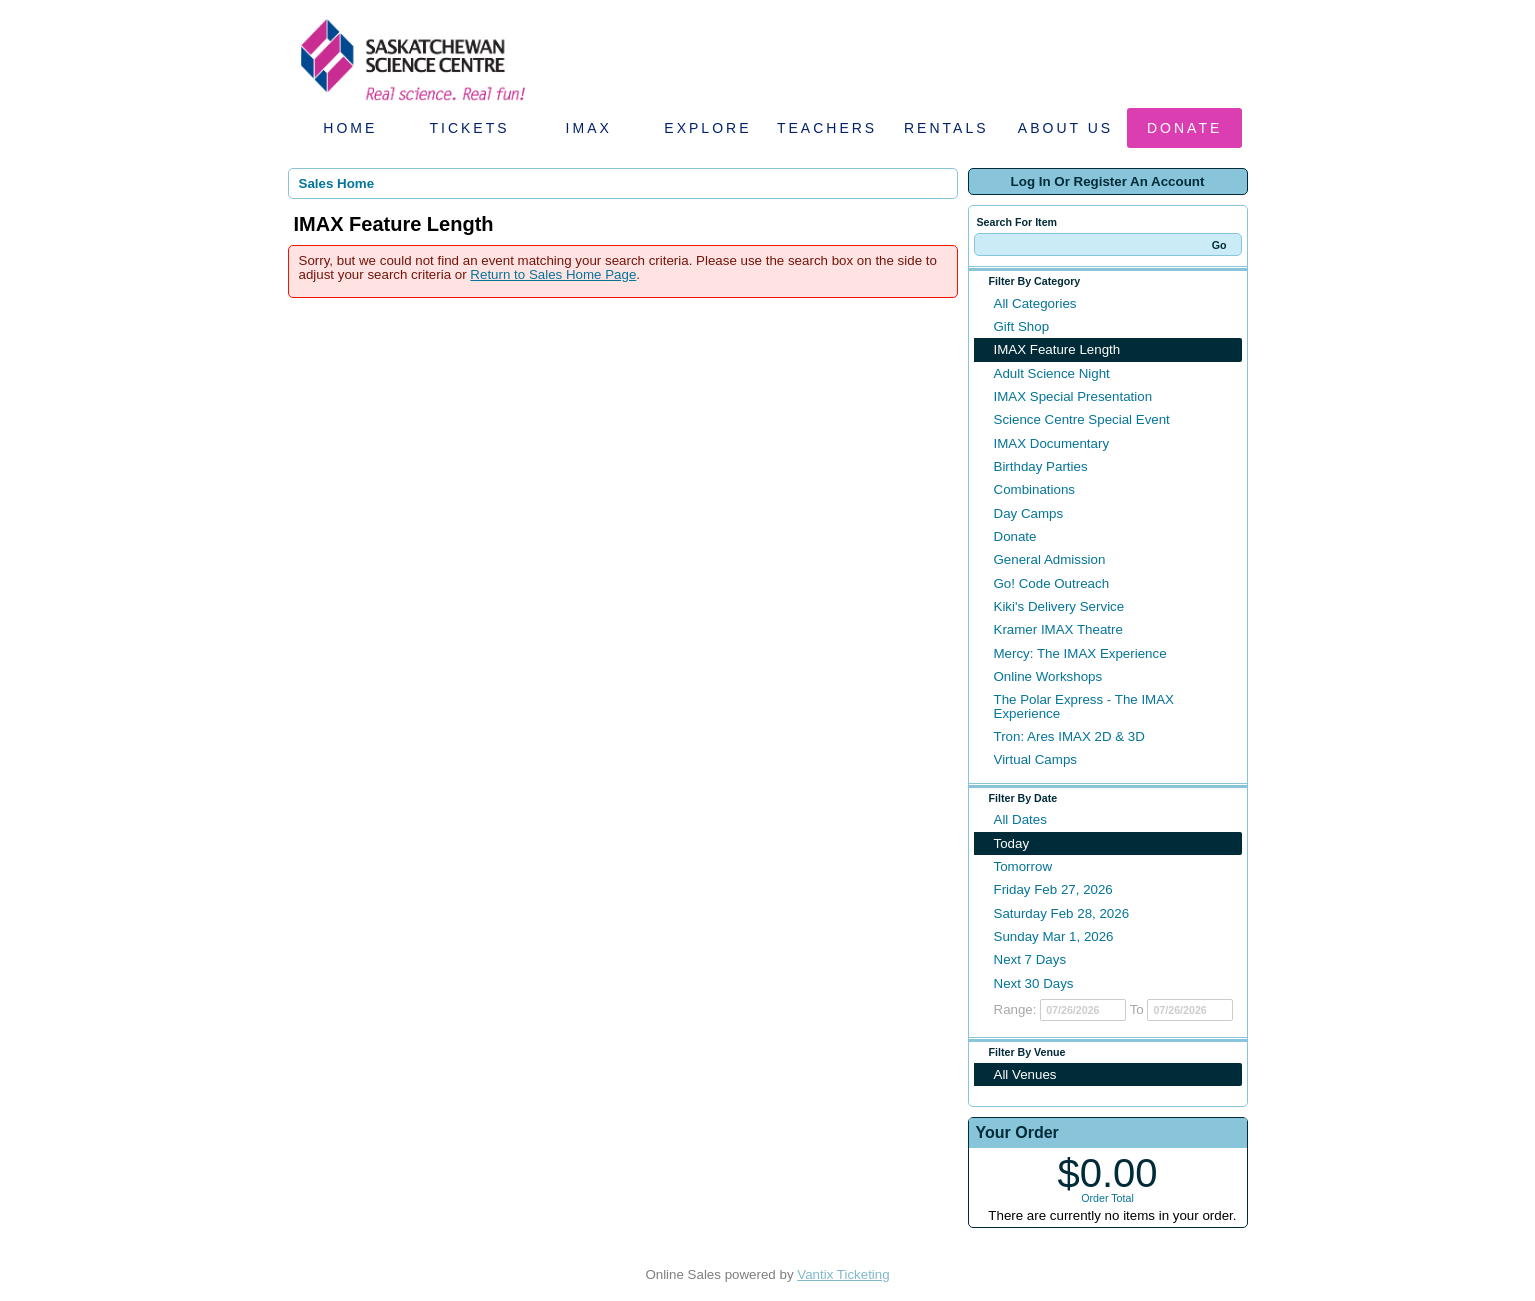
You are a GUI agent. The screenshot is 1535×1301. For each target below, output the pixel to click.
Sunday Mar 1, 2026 (1054, 936)
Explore (707, 128)
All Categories (1035, 303)
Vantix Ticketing (843, 1274)
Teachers (827, 128)
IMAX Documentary (1052, 443)
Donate (1184, 128)
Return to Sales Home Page (553, 274)
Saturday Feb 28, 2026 (1062, 913)
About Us (1065, 128)
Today (1012, 843)
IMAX (589, 128)
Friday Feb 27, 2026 (1053, 889)
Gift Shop (1022, 326)
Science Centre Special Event (1082, 419)
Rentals (946, 128)
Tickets (469, 128)
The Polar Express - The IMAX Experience (1084, 706)
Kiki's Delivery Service (1059, 606)
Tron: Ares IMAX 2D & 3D (1069, 736)
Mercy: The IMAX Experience (1080, 653)
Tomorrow (1023, 866)
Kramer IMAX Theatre (1058, 629)
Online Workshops (1048, 676)
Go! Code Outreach (1052, 583)
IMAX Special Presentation (1073, 396)
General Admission (1050, 559)
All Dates (1020, 819)
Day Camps (1029, 513)
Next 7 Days (1030, 959)
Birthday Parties (1041, 466)
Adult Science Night (1052, 373)
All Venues (1025, 1074)
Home (350, 128)
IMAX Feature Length (1057, 349)
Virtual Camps (1035, 759)
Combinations (1035, 489)
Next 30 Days (1034, 983)
